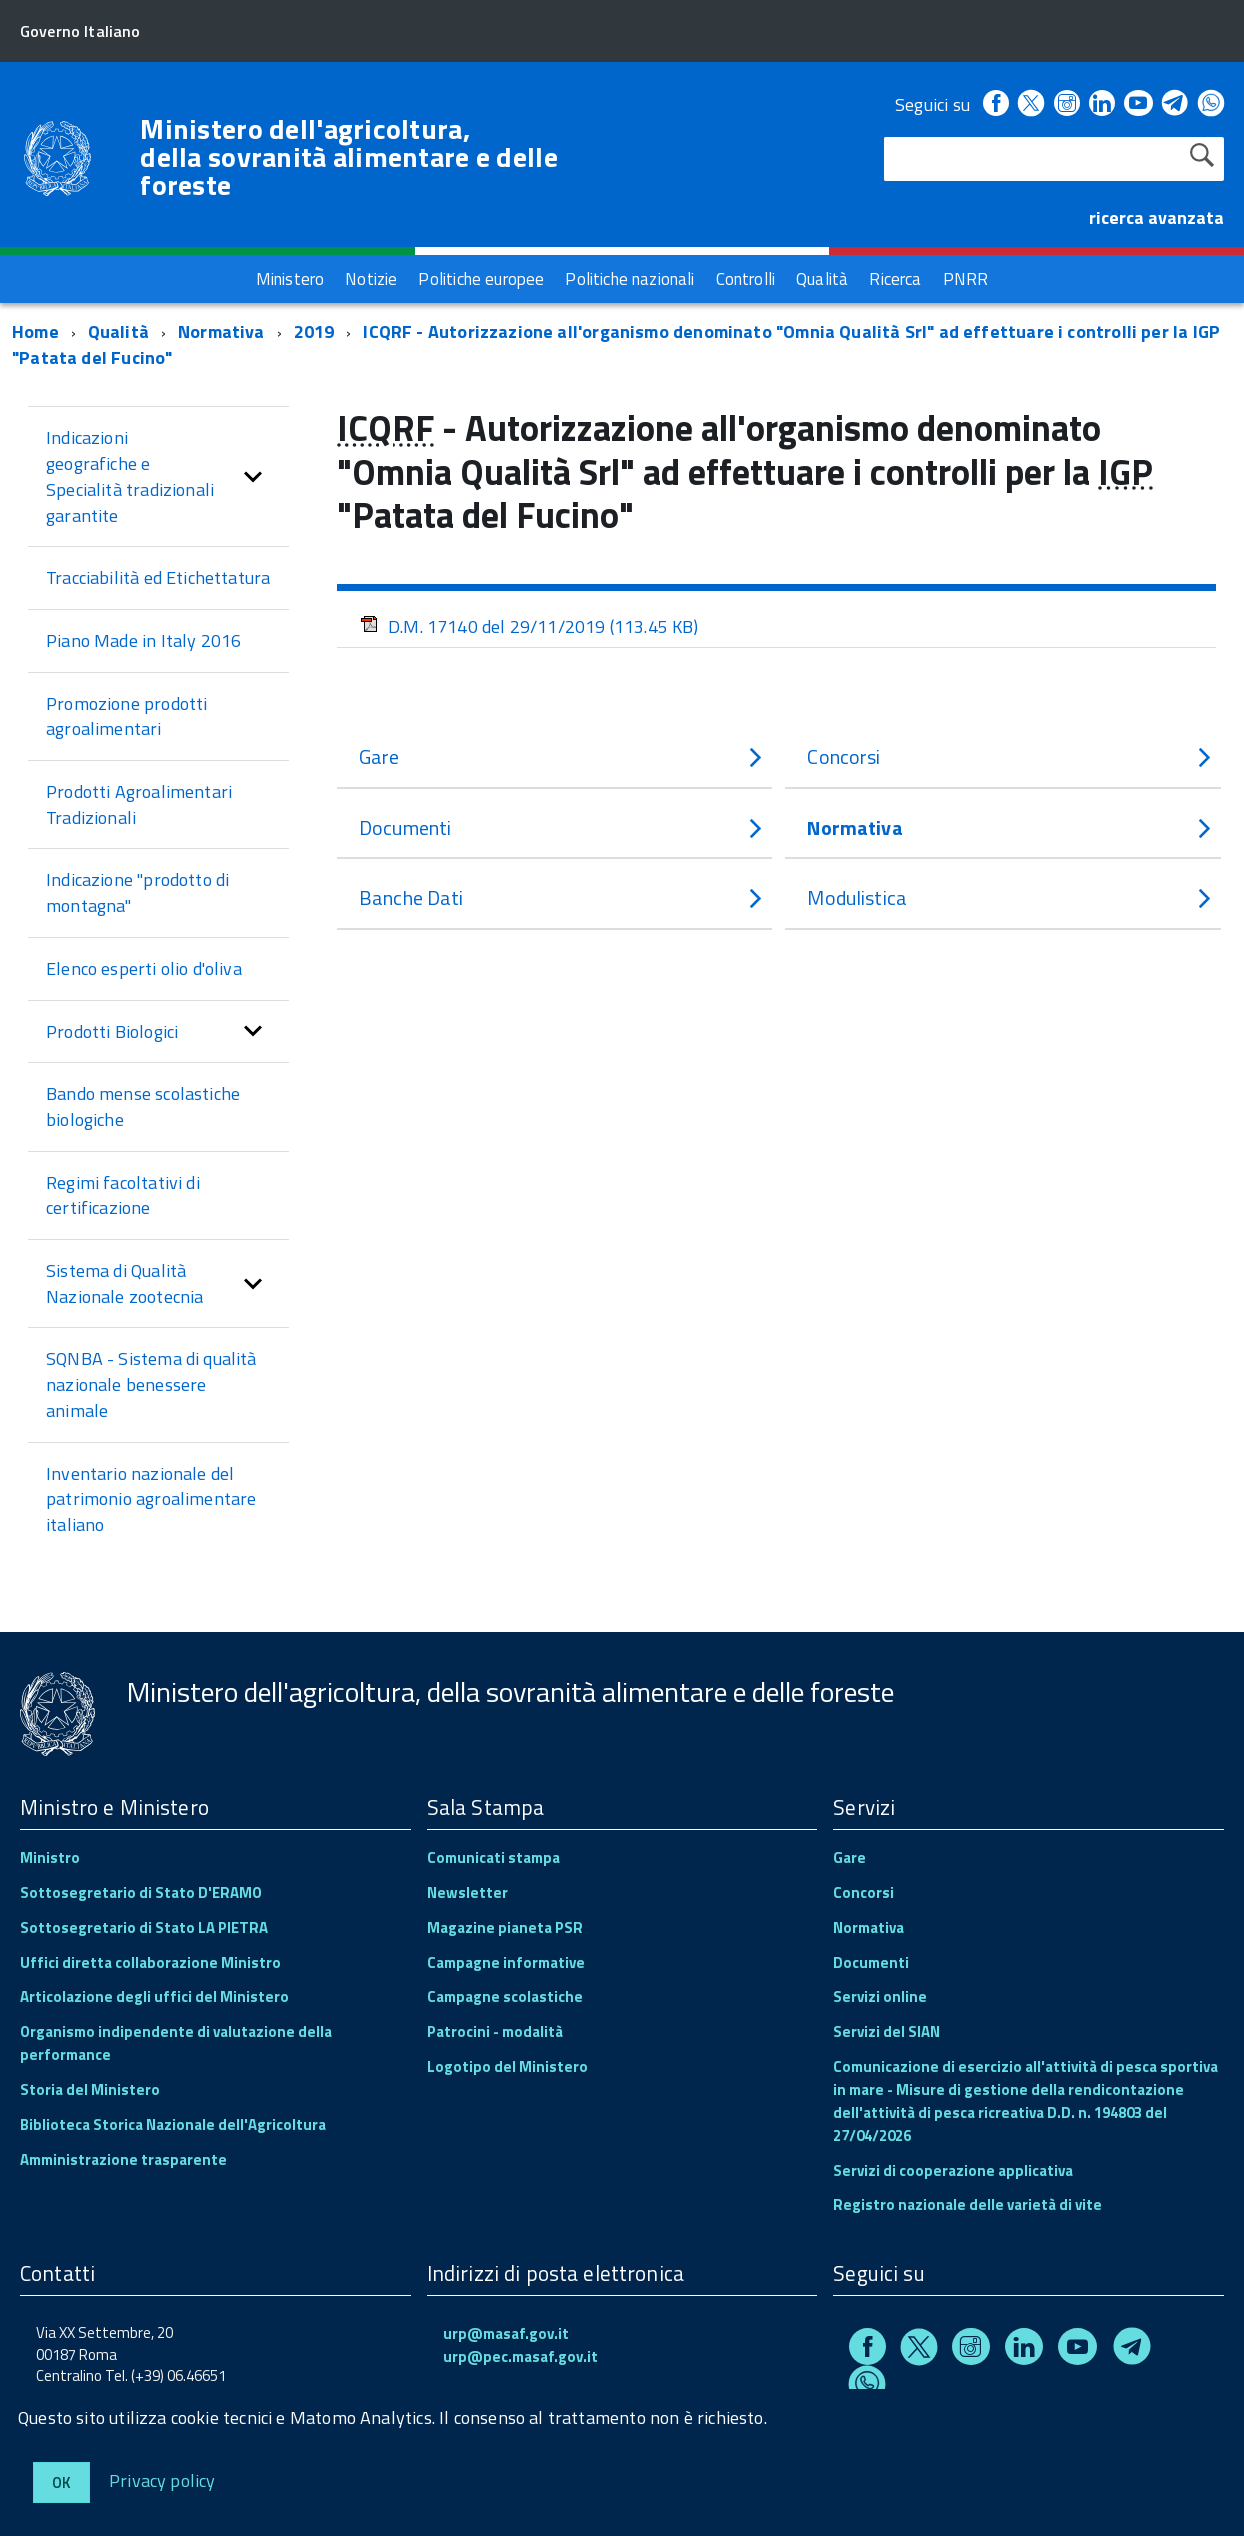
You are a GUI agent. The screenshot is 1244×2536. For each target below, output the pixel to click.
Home (35, 331)
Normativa (221, 331)
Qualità (118, 331)
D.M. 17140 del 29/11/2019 (529, 626)
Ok (61, 2482)
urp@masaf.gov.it (506, 2333)
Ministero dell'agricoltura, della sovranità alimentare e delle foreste (349, 157)
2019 (314, 331)
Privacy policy (162, 2479)
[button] (253, 476)
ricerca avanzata (1156, 217)
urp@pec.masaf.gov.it (520, 2356)
